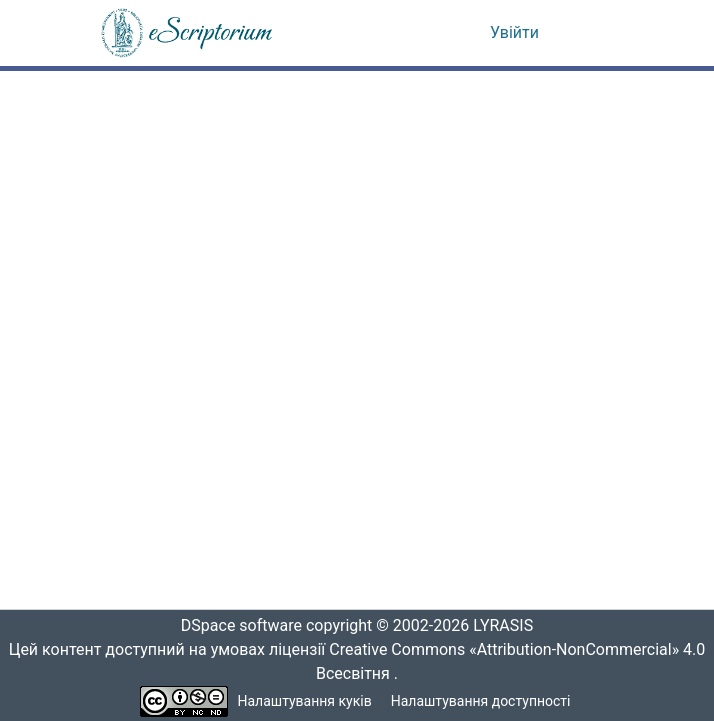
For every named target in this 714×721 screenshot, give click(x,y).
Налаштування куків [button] (305, 701)
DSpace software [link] (235, 626)
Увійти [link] (514, 33)
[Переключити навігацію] (587, 33)
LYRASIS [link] (508, 626)
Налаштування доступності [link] (481, 701)
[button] (188, 33)
